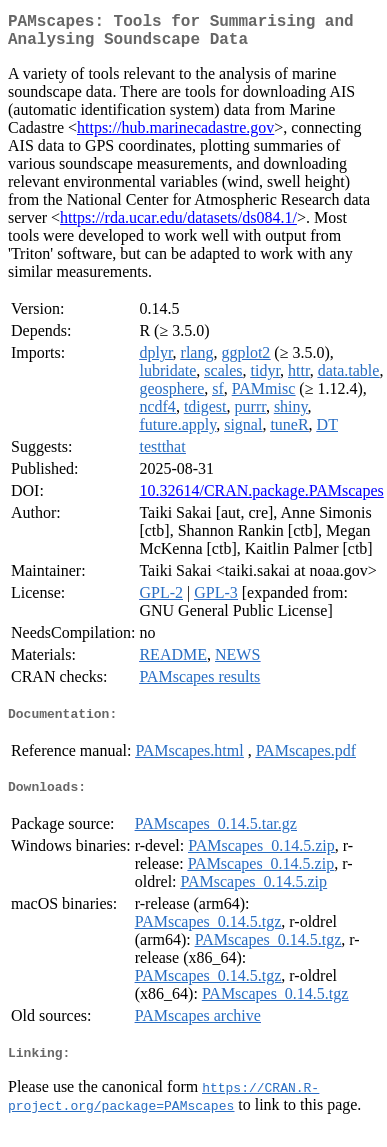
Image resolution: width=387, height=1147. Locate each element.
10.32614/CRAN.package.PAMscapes (261, 498)
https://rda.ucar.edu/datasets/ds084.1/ (178, 225)
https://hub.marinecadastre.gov (175, 135)
